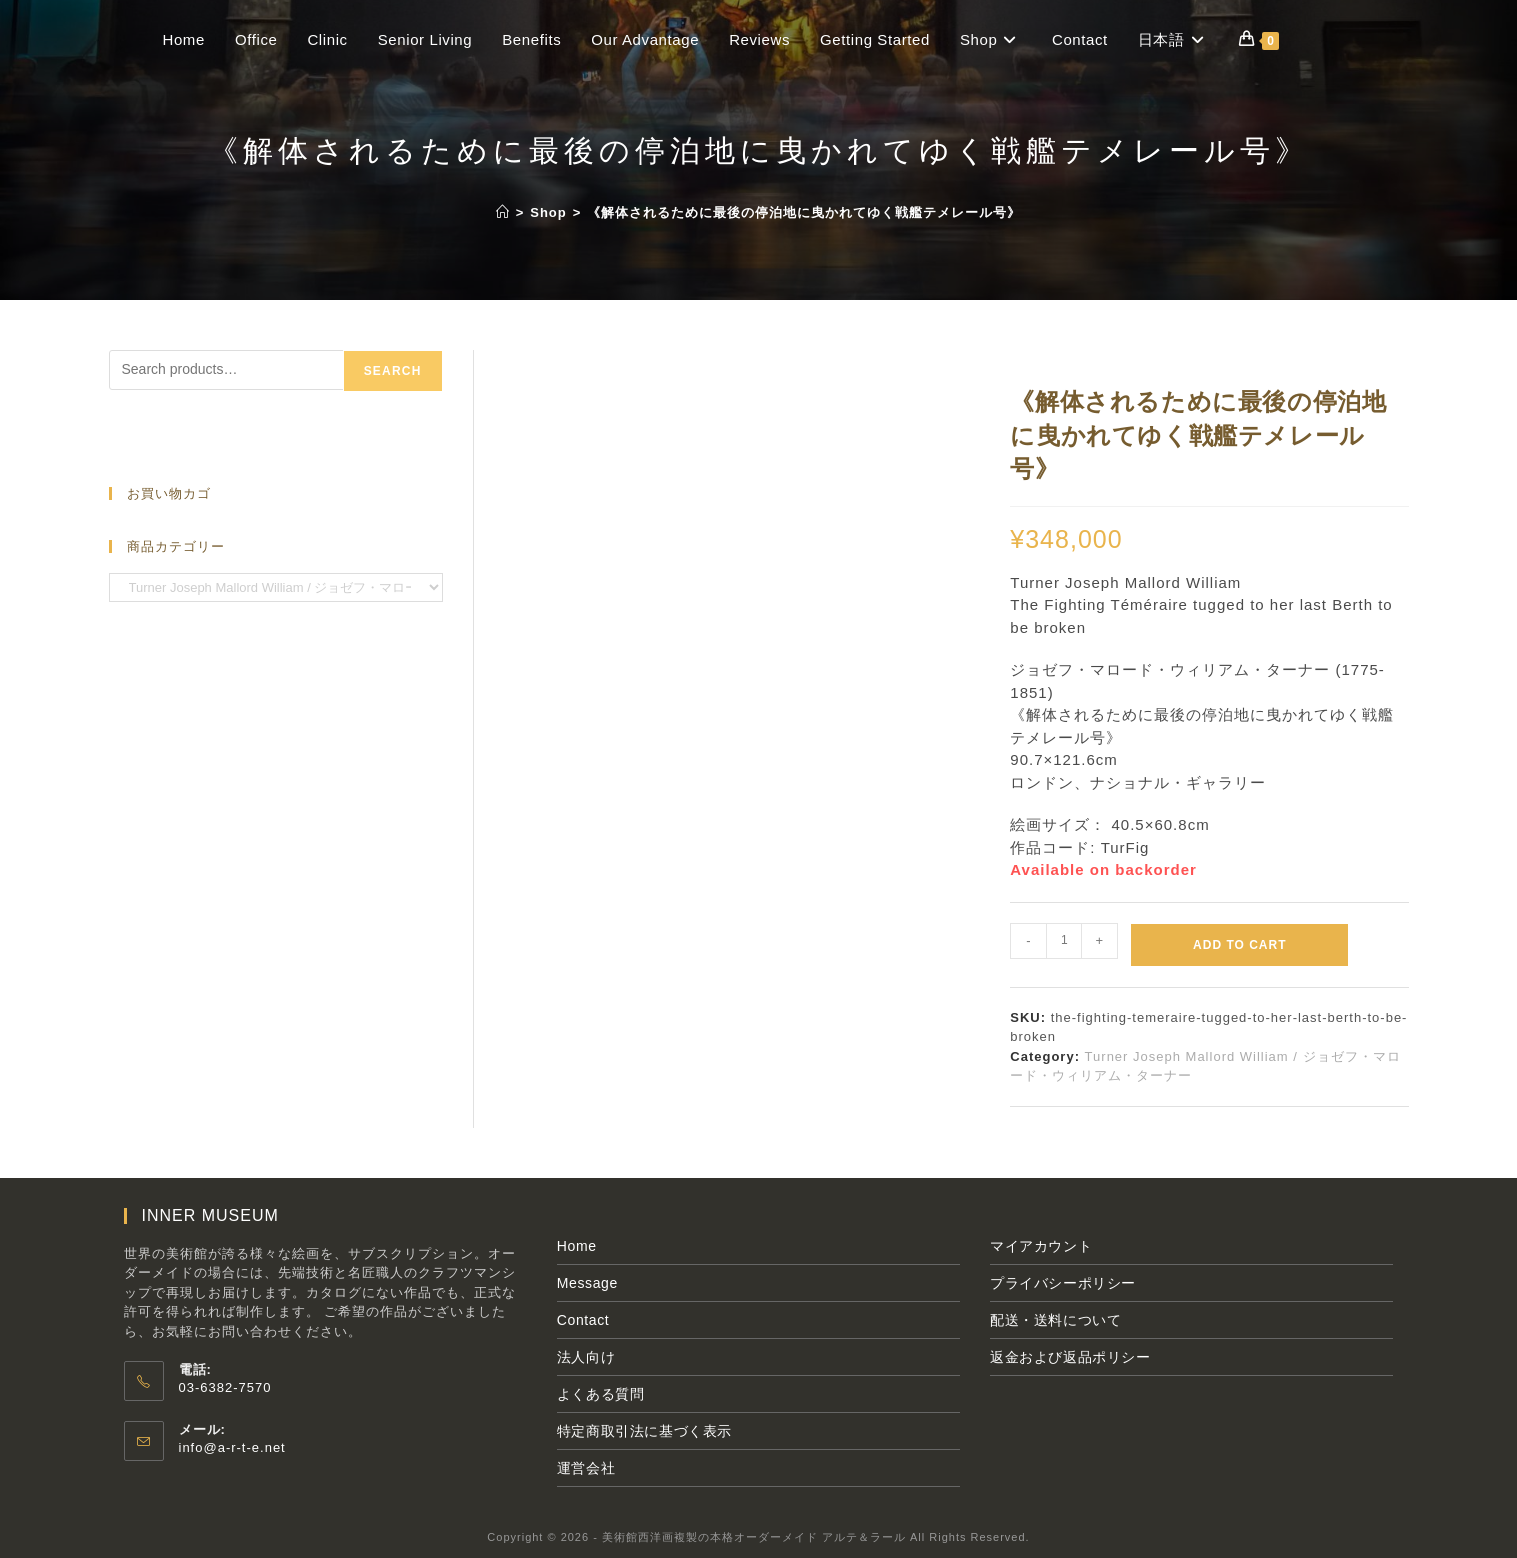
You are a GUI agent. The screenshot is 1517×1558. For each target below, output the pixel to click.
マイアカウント (1041, 1246)
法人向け (586, 1357)
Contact (583, 1320)
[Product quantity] (1064, 941)
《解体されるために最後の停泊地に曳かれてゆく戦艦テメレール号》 (804, 212)
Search (393, 371)
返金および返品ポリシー (1070, 1357)
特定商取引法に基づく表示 (644, 1431)
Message (587, 1283)
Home (577, 1246)
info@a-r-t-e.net (232, 1447)
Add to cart (1239, 945)
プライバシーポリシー (1063, 1283)
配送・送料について (1055, 1320)
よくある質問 (601, 1394)
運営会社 (586, 1468)
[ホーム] (503, 212)
